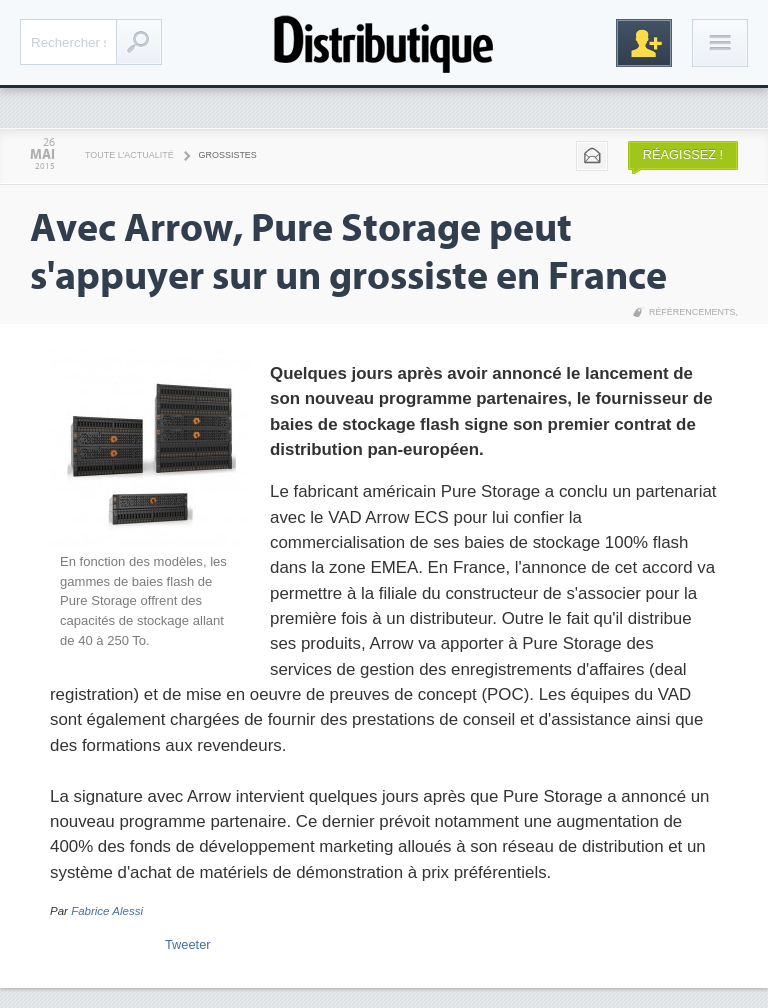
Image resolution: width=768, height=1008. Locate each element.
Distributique (384, 42)
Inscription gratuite (644, 43)
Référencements (692, 312)
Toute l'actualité (129, 155)
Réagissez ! (683, 154)
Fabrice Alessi (107, 911)
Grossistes (228, 155)
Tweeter (188, 944)
